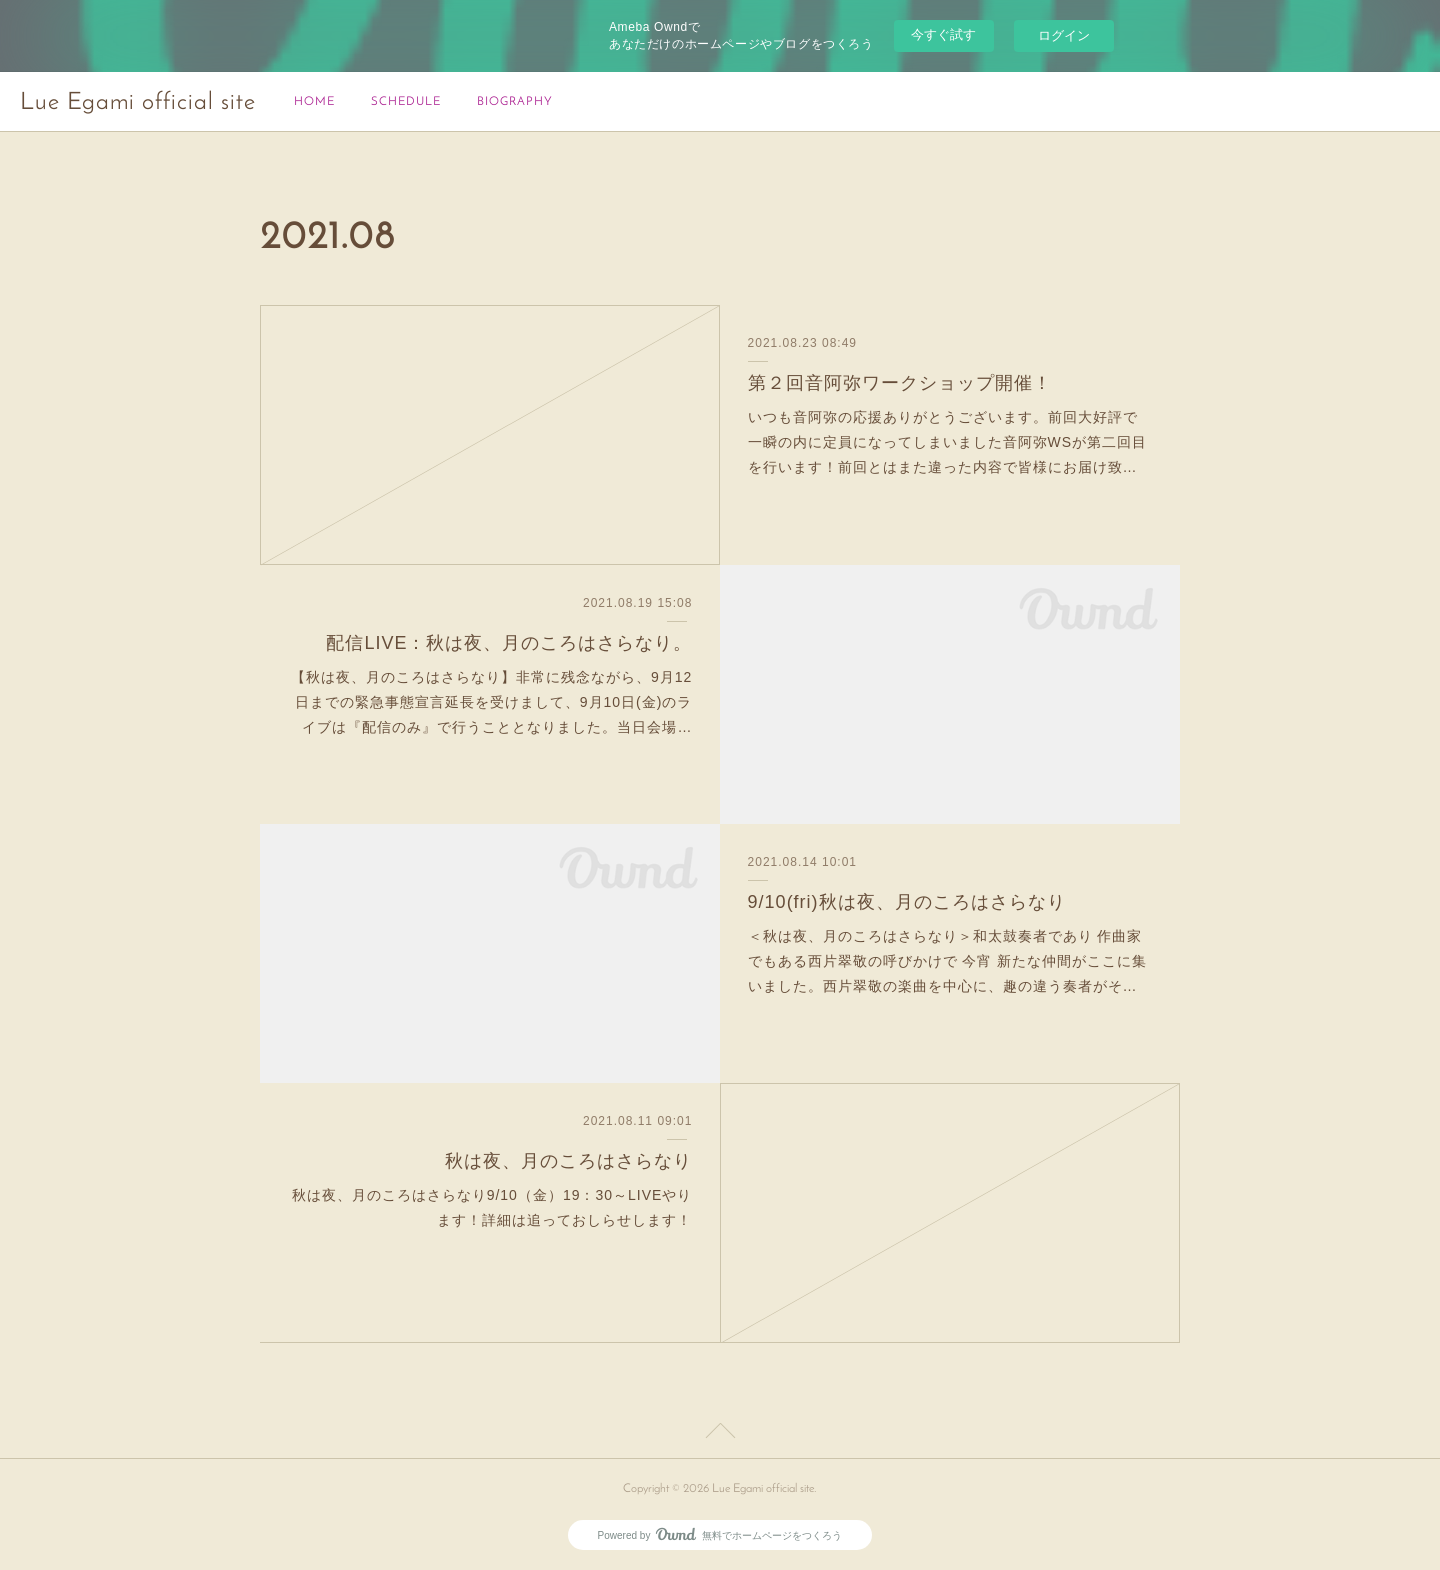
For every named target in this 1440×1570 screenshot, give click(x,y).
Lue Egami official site (138, 103)
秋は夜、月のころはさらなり (568, 1161)
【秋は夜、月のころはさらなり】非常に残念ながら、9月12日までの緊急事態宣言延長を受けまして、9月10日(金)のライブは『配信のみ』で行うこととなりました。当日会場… (491, 702)
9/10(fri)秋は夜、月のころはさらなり (907, 902)
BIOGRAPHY (515, 102)
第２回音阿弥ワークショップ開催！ (900, 383)
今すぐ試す (943, 34)
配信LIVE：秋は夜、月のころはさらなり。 (509, 643)
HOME (314, 102)
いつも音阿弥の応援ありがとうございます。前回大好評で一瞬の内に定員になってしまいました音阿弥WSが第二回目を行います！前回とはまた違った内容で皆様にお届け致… (948, 442)
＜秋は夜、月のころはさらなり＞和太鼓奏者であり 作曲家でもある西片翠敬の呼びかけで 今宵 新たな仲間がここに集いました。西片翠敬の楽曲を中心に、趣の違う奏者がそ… (948, 961)
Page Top (720, 1434)
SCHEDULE (406, 102)
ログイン (1064, 35)
